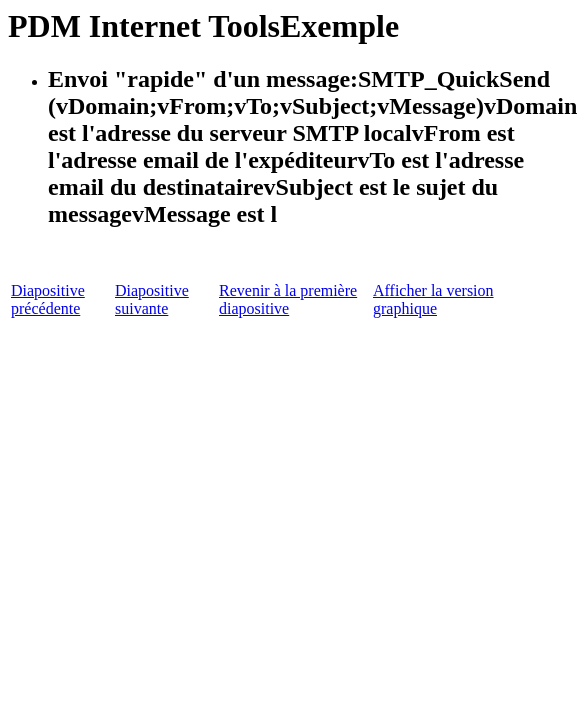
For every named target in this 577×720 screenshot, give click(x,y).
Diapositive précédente (48, 299)
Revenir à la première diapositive (288, 299)
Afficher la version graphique (433, 299)
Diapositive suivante (152, 299)
